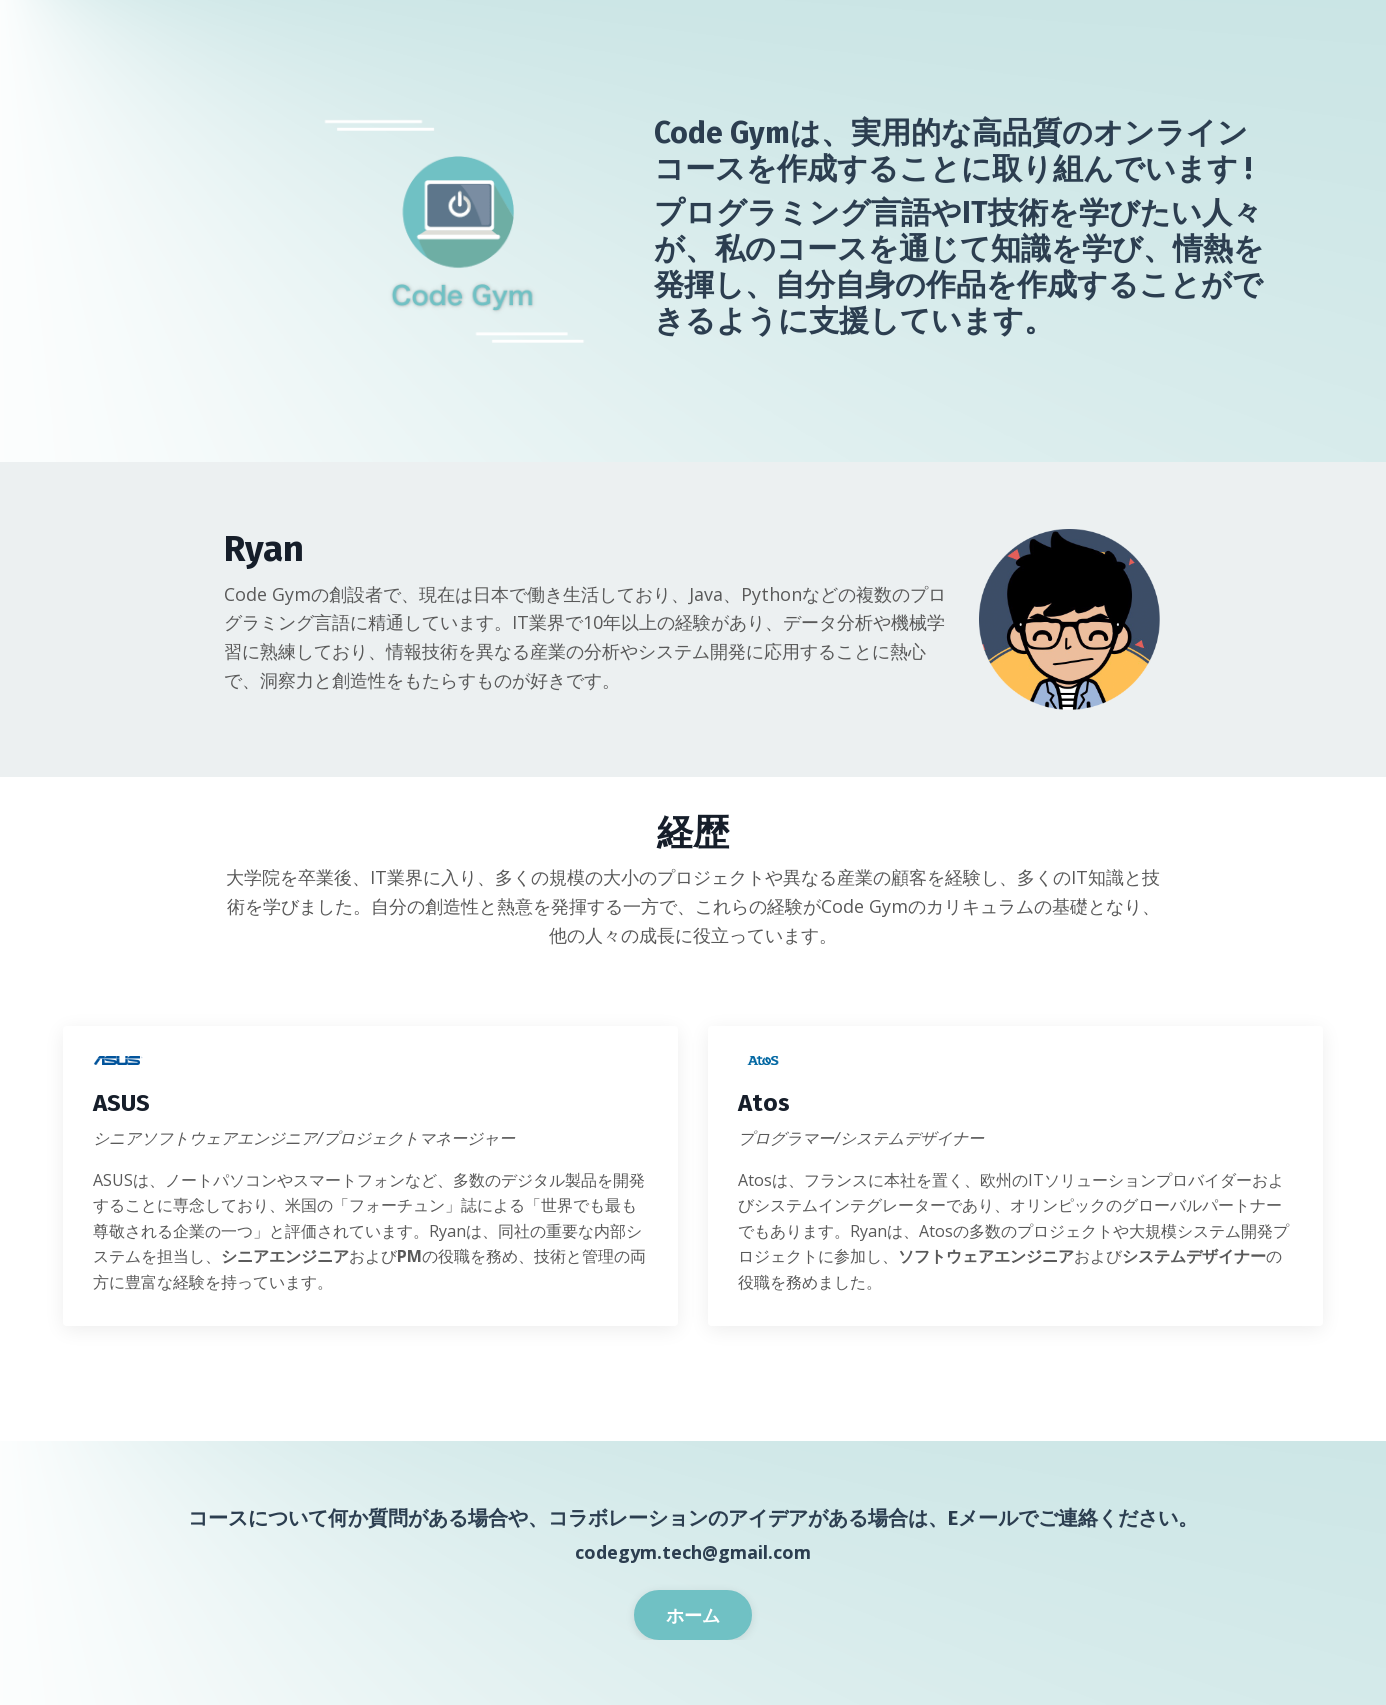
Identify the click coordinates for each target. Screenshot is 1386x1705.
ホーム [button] (693, 1615)
